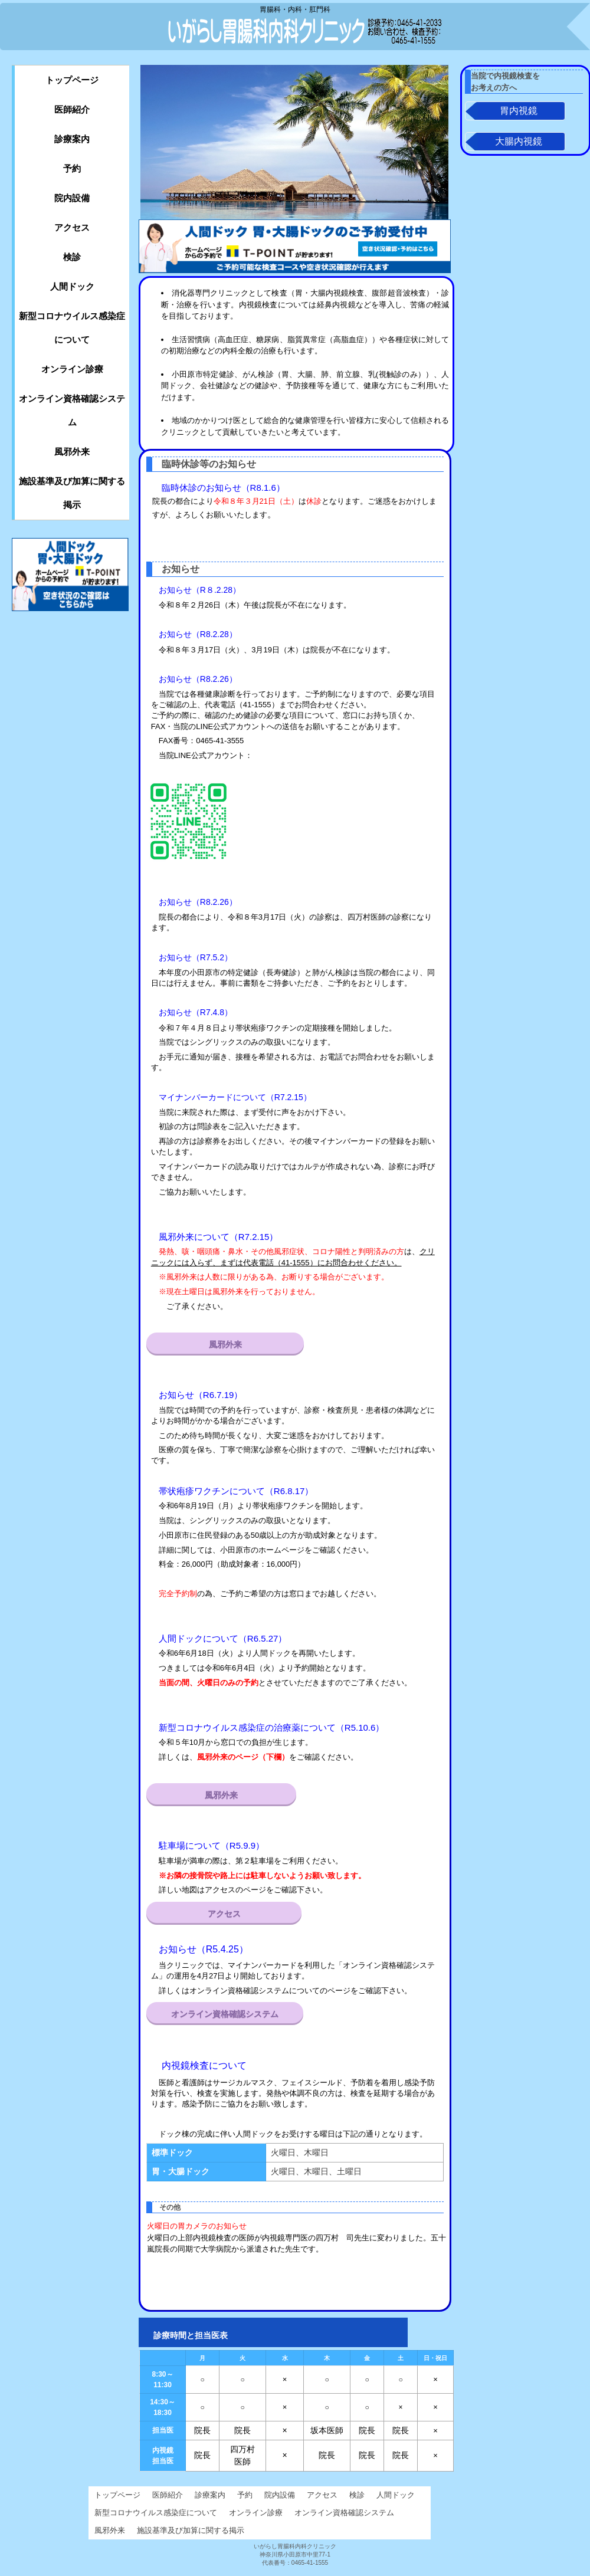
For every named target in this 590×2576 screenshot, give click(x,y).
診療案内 (72, 139)
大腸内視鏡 (518, 142)
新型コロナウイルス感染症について (72, 327)
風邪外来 (225, 1344)
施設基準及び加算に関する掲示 (72, 493)
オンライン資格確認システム (224, 2014)
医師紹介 (72, 109)
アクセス (224, 1913)
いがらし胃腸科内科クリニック (271, 26)
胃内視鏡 (518, 111)
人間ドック (72, 286)
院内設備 (72, 198)
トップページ (72, 80)
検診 (72, 257)
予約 (72, 168)
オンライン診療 (72, 369)
